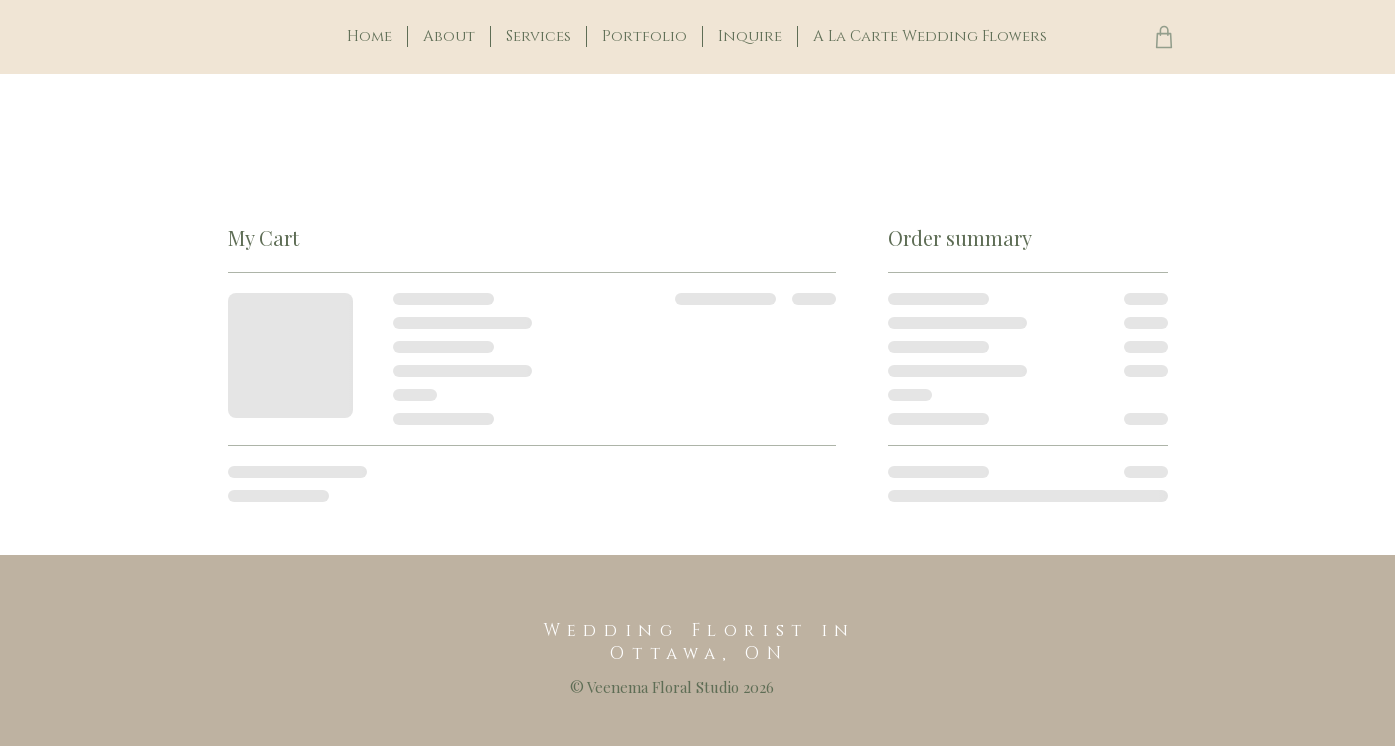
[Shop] (1164, 36)
